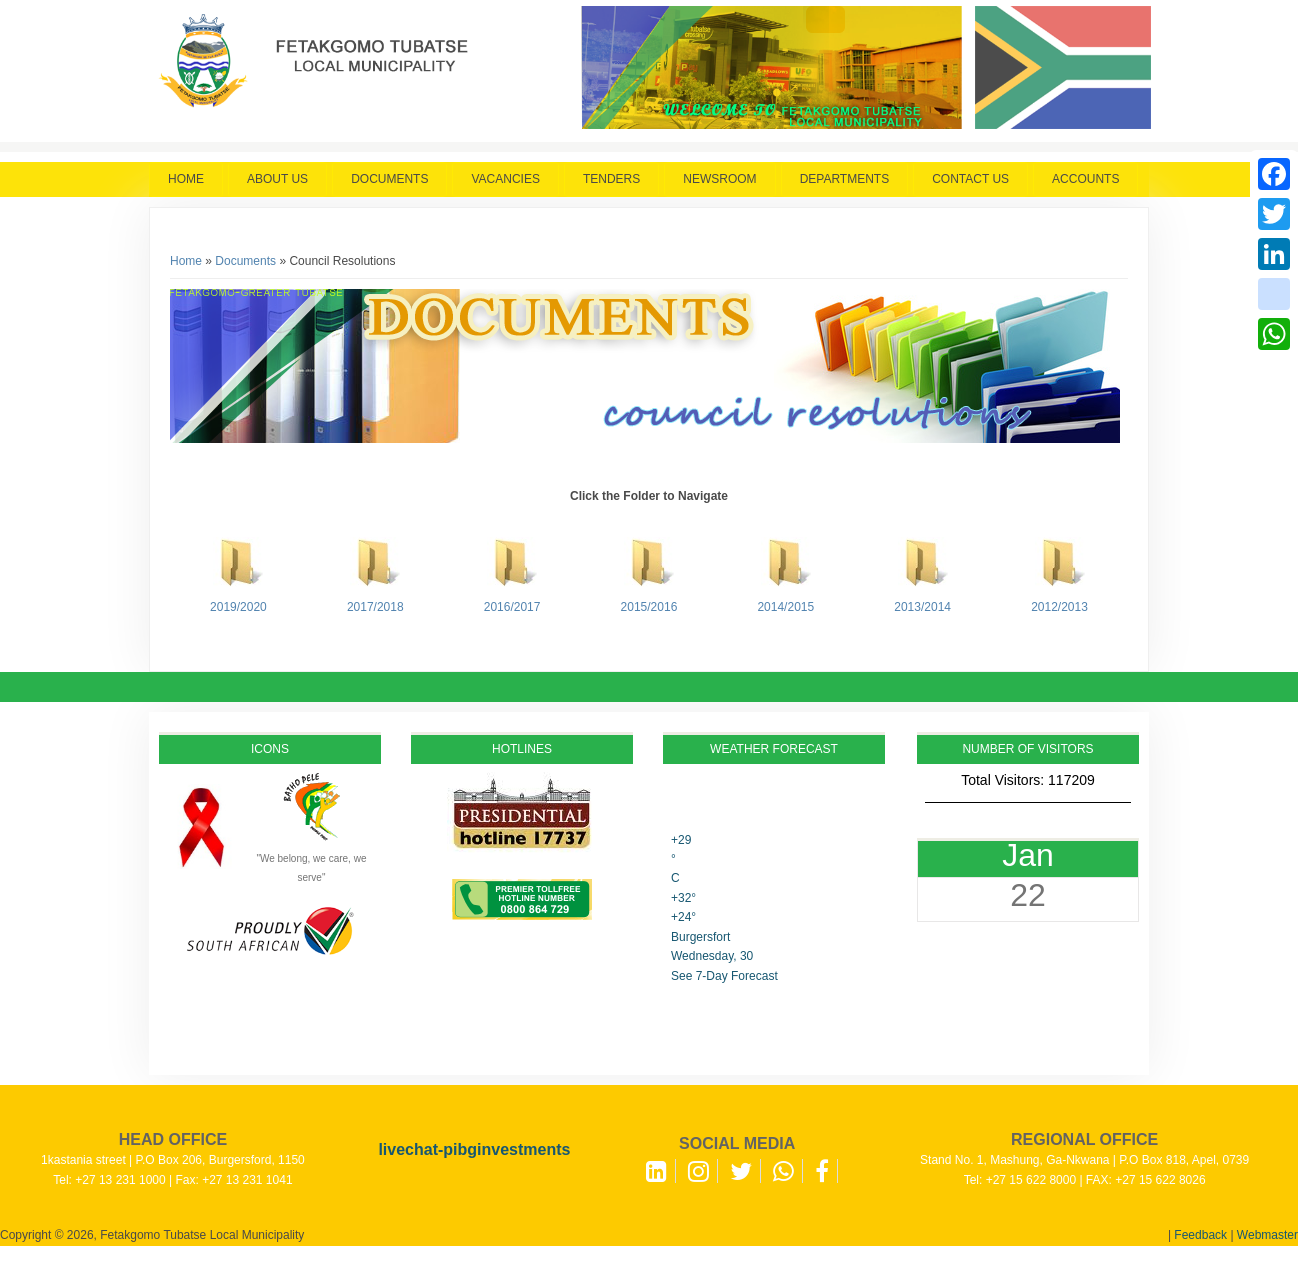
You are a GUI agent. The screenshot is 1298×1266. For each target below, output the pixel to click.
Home (186, 179)
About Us (277, 179)
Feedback (1200, 1235)
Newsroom (719, 179)
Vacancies (505, 179)
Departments (845, 179)
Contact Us (970, 179)
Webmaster (1267, 1235)
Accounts (1085, 179)
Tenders (611, 179)
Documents (389, 179)
